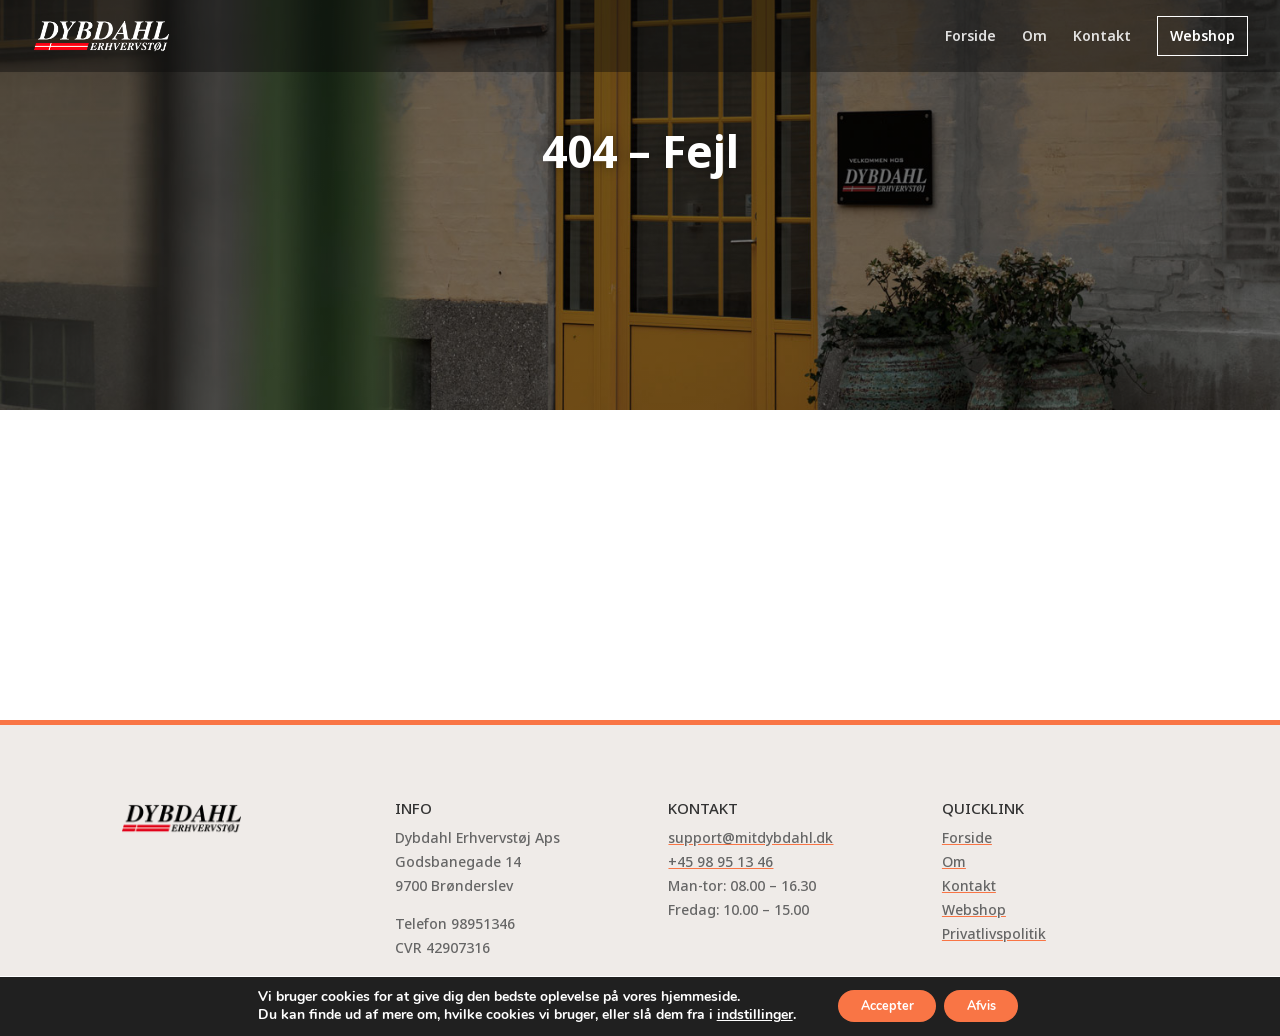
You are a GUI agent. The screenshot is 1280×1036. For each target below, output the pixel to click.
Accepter (878, 1004)
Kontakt (1102, 37)
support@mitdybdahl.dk (750, 837)
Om (1034, 37)
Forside (970, 37)
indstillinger (736, 1014)
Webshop (1202, 35)
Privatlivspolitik (994, 933)
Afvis (990, 1004)
